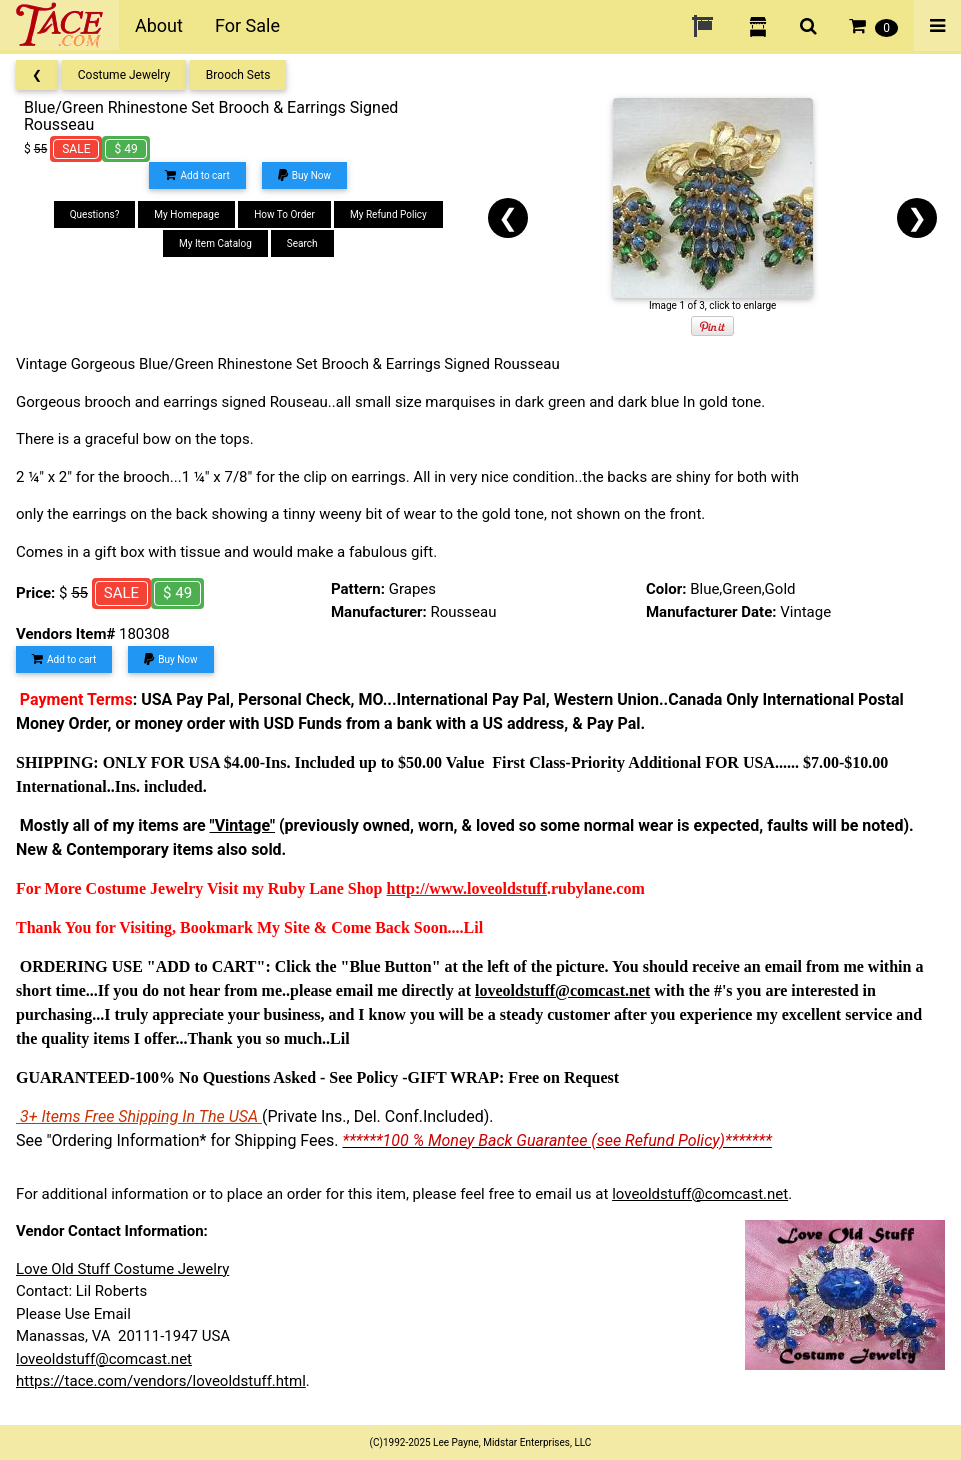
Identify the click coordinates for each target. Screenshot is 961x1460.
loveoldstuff (507, 888)
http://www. (427, 888)
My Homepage (186, 214)
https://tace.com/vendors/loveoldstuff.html (161, 1381)
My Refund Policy (388, 214)
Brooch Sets (238, 75)
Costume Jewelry (124, 75)
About (159, 25)
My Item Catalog (215, 243)
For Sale (247, 25)
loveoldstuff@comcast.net (700, 1194)
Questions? (95, 214)
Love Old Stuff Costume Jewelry (122, 1269)
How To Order (284, 214)
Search (302, 243)
